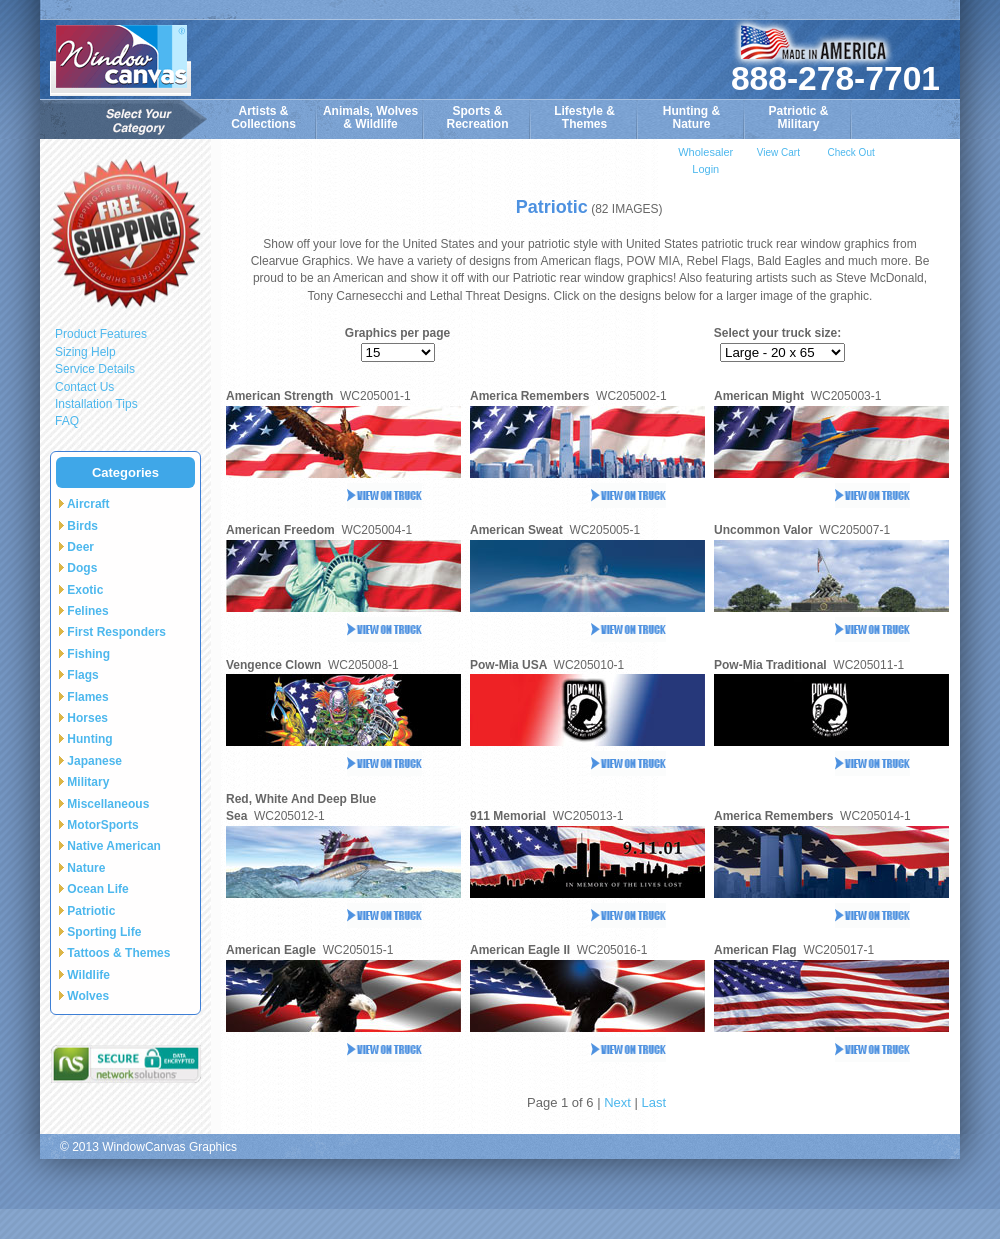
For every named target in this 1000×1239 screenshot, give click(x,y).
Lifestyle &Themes (584, 117)
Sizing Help (85, 352)
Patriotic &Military (798, 117)
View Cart (778, 152)
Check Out (850, 152)
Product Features (101, 334)
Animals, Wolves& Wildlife (370, 117)
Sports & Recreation (477, 117)
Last (653, 1102)
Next (617, 1102)
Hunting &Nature (691, 117)
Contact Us (84, 387)
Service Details (95, 369)
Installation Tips (96, 404)
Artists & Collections (263, 117)
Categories (125, 472)
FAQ (67, 421)
